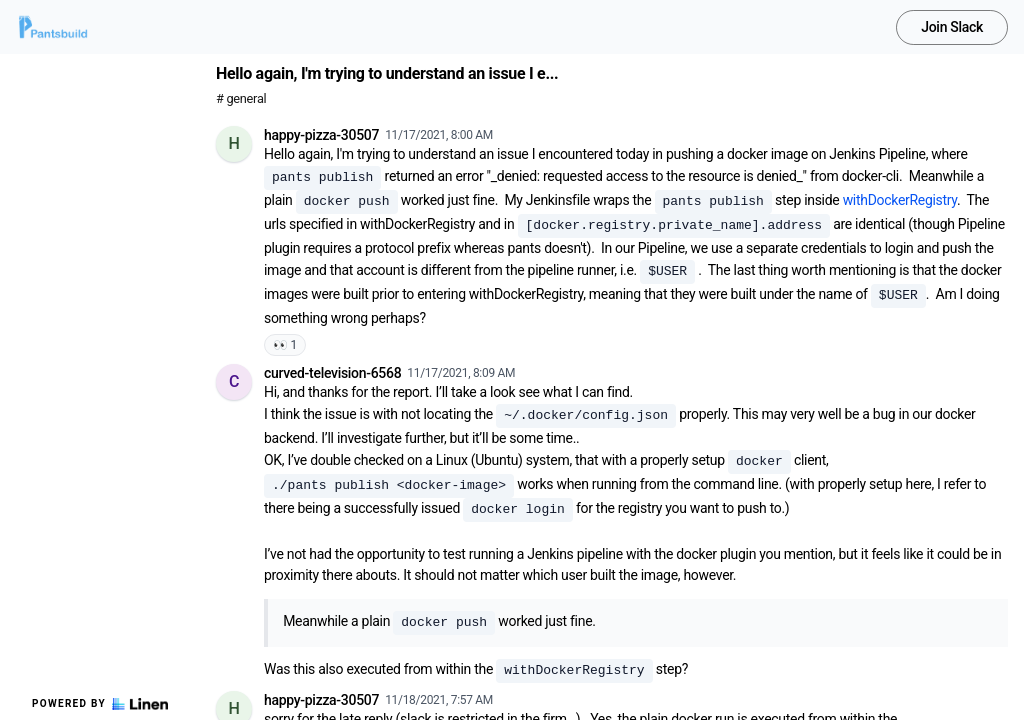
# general (241, 98)
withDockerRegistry (900, 200)
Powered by (100, 704)
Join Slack (952, 27)
